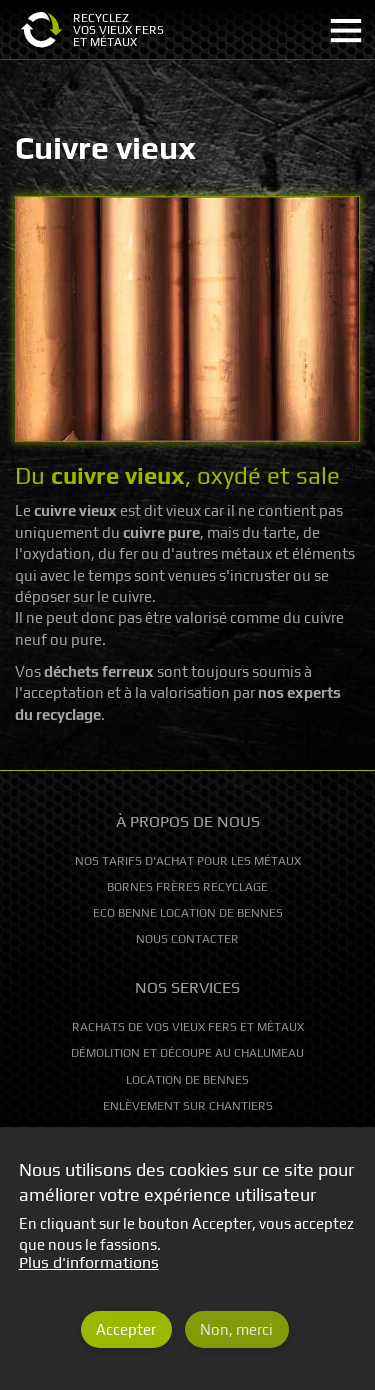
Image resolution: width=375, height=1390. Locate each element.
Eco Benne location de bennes (188, 913)
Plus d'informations (89, 1277)
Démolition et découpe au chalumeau (187, 1053)
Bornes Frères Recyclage (187, 887)
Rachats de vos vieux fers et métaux (188, 1027)
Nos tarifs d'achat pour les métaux (188, 861)
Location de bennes (187, 1080)
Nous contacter (187, 939)
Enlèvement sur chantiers (188, 1106)
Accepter (126, 1343)
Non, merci (236, 1343)
